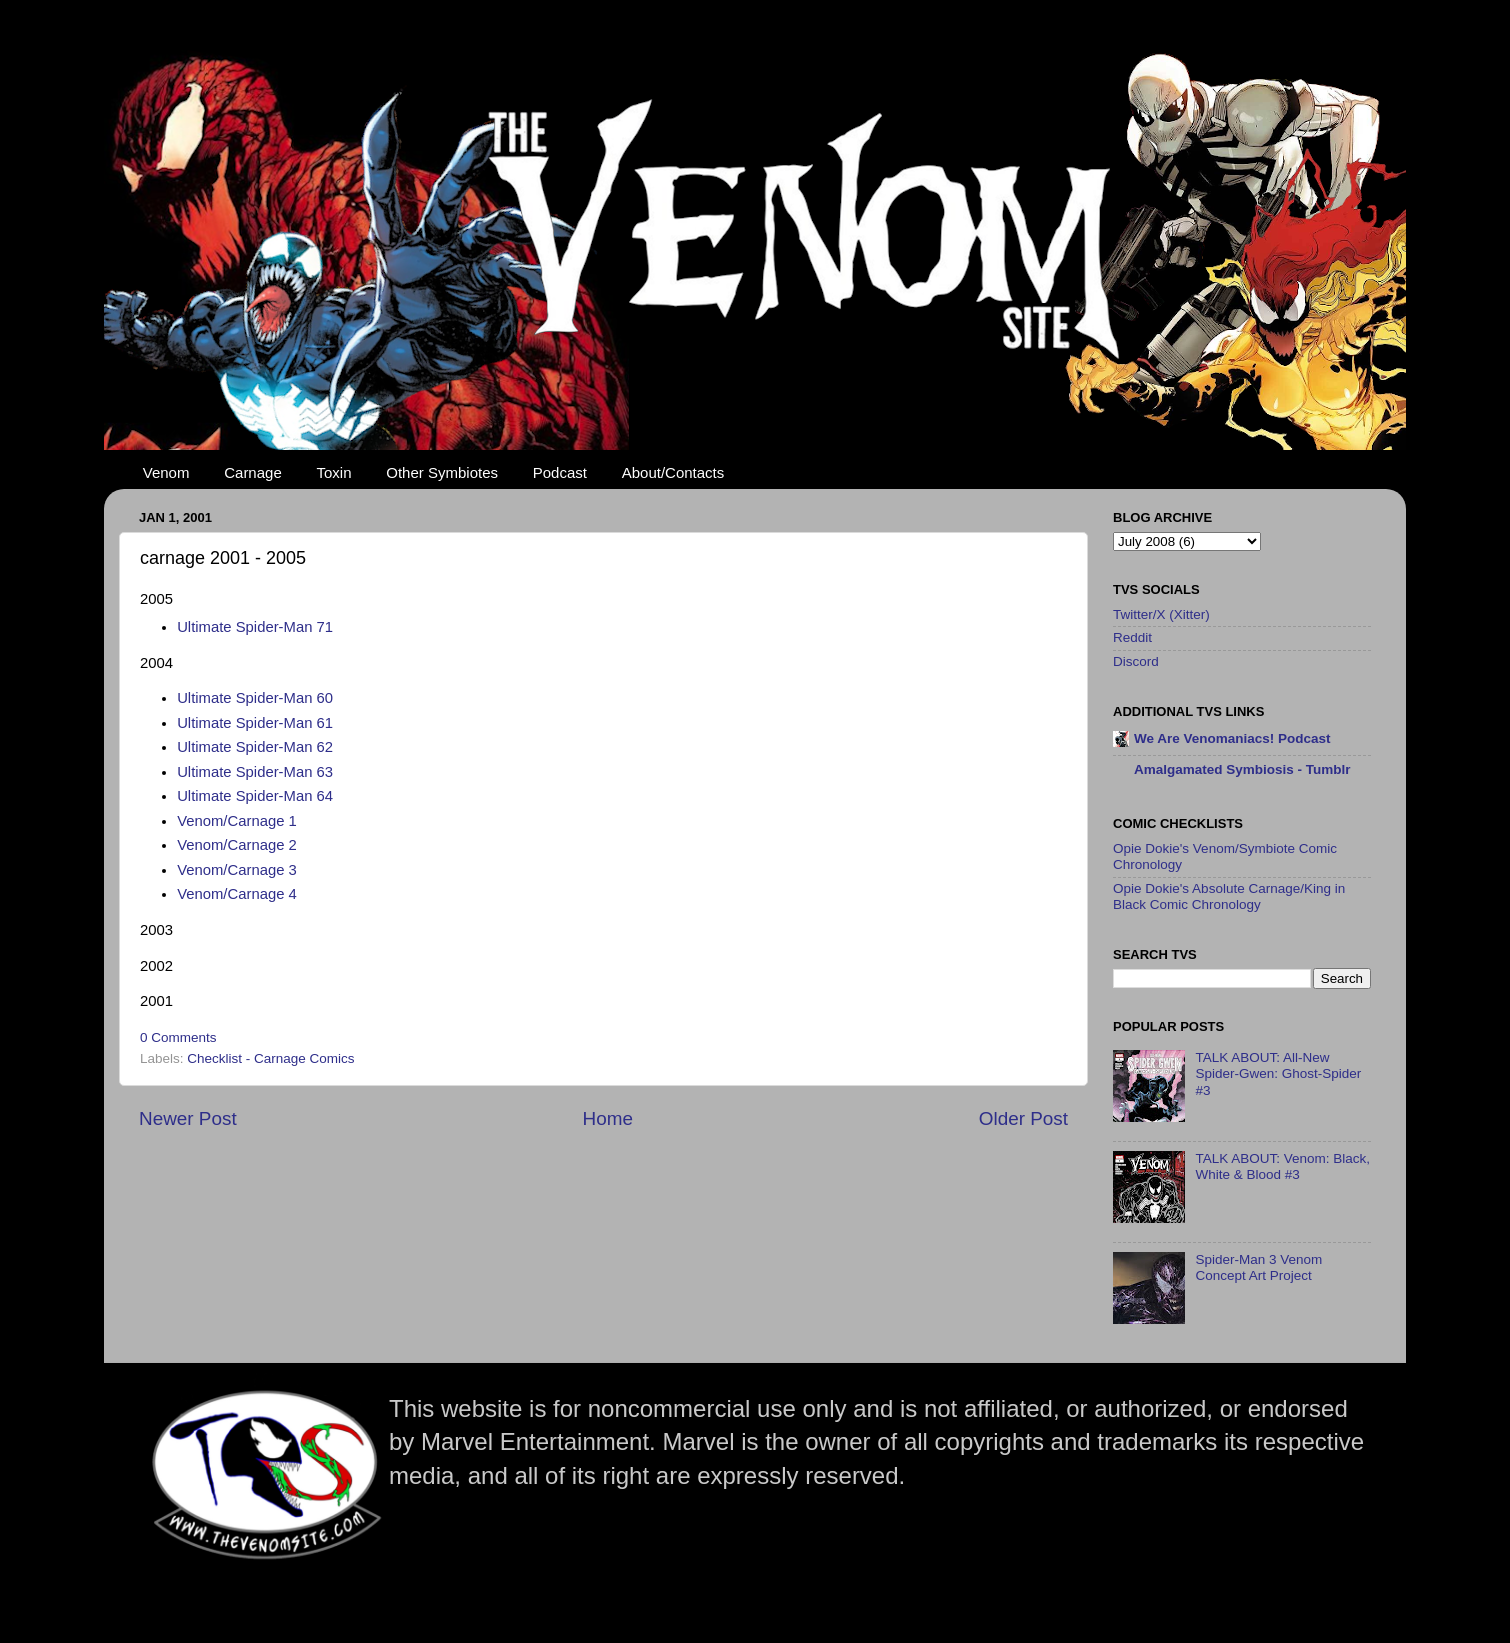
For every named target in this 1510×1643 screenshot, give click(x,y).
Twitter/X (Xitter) (1161, 614)
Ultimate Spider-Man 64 (255, 796)
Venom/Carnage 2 (237, 845)
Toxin (334, 472)
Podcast (560, 472)
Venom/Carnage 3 (237, 870)
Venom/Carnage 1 (237, 821)
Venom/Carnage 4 (237, 894)
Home (608, 1118)
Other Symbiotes (442, 472)
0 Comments (178, 1037)
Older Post (1023, 1118)
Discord (1136, 661)
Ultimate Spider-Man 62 (255, 747)
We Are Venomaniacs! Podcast (1232, 738)
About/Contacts (673, 472)
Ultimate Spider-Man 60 (255, 698)
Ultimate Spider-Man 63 (255, 772)
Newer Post (188, 1118)
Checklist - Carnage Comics (270, 1058)
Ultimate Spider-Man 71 (255, 627)
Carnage (253, 472)
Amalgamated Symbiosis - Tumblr (1242, 769)
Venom (166, 472)
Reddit (1132, 637)
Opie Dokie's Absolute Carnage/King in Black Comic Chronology (1229, 896)
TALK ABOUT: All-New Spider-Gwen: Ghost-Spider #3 (1278, 1073)
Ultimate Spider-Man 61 (255, 723)
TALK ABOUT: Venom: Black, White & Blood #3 (1282, 1166)
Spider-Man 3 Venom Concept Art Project (1258, 1267)
